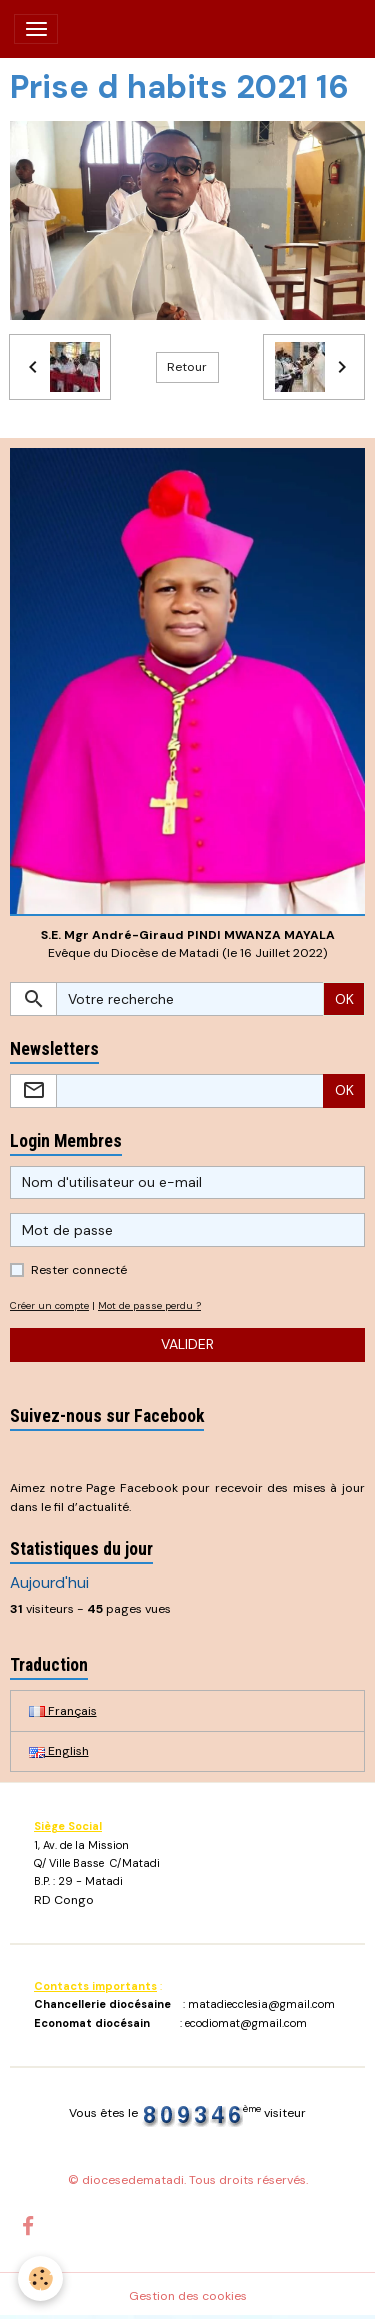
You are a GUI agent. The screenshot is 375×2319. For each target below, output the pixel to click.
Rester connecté (79, 1270)
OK (344, 999)
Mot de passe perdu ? (149, 1305)
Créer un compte (49, 1305)
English (59, 1751)
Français (63, 1711)
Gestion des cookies (188, 2296)
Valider (187, 1344)
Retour (187, 367)
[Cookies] (40, 2278)
